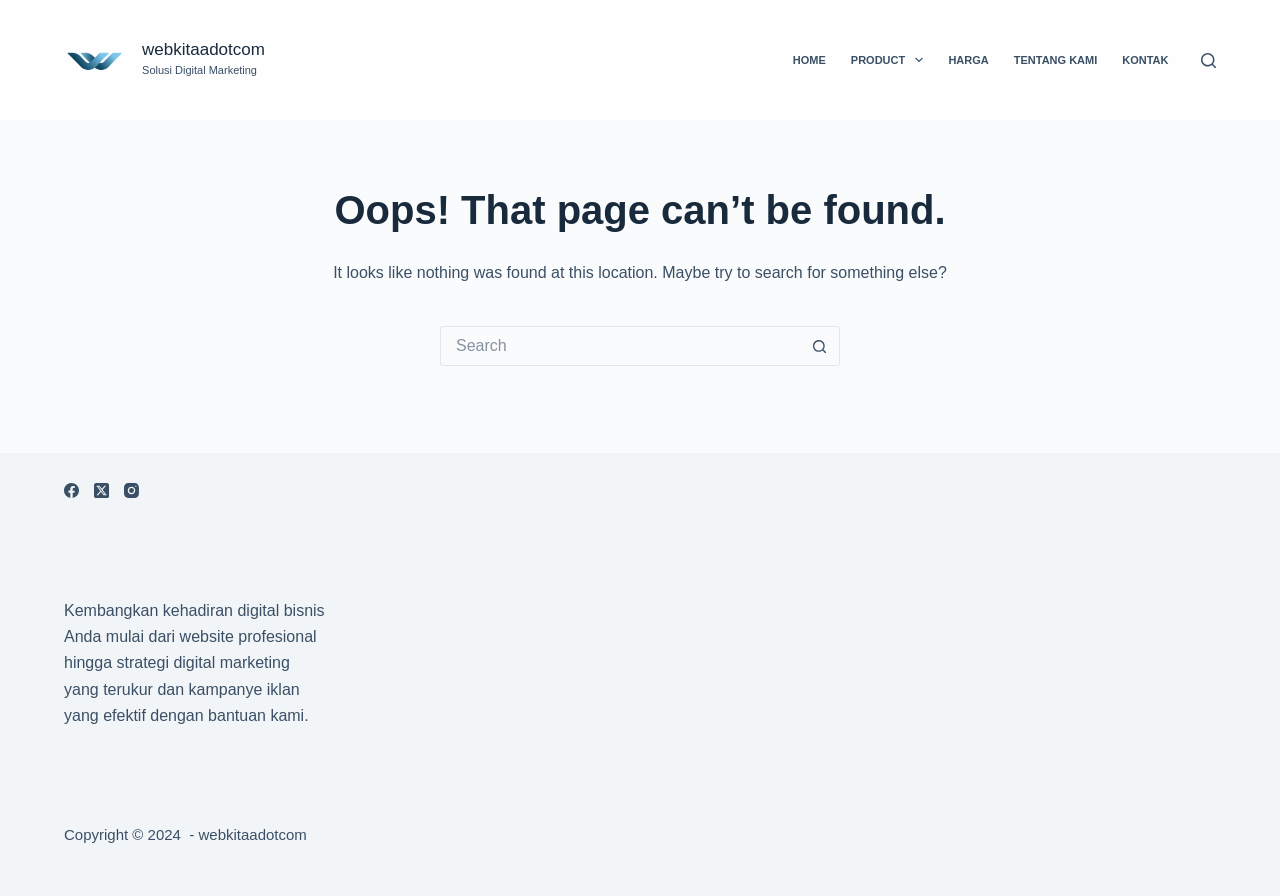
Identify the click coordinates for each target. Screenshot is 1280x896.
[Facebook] (71, 490)
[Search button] (820, 346)
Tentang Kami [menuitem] (1056, 60)
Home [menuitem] (809, 60)
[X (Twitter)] (101, 490)
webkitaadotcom (203, 49)
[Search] (1208, 60)
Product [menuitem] (891, 60)
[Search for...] (620, 346)
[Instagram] (131, 490)
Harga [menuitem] (968, 60)
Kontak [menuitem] (1145, 60)
